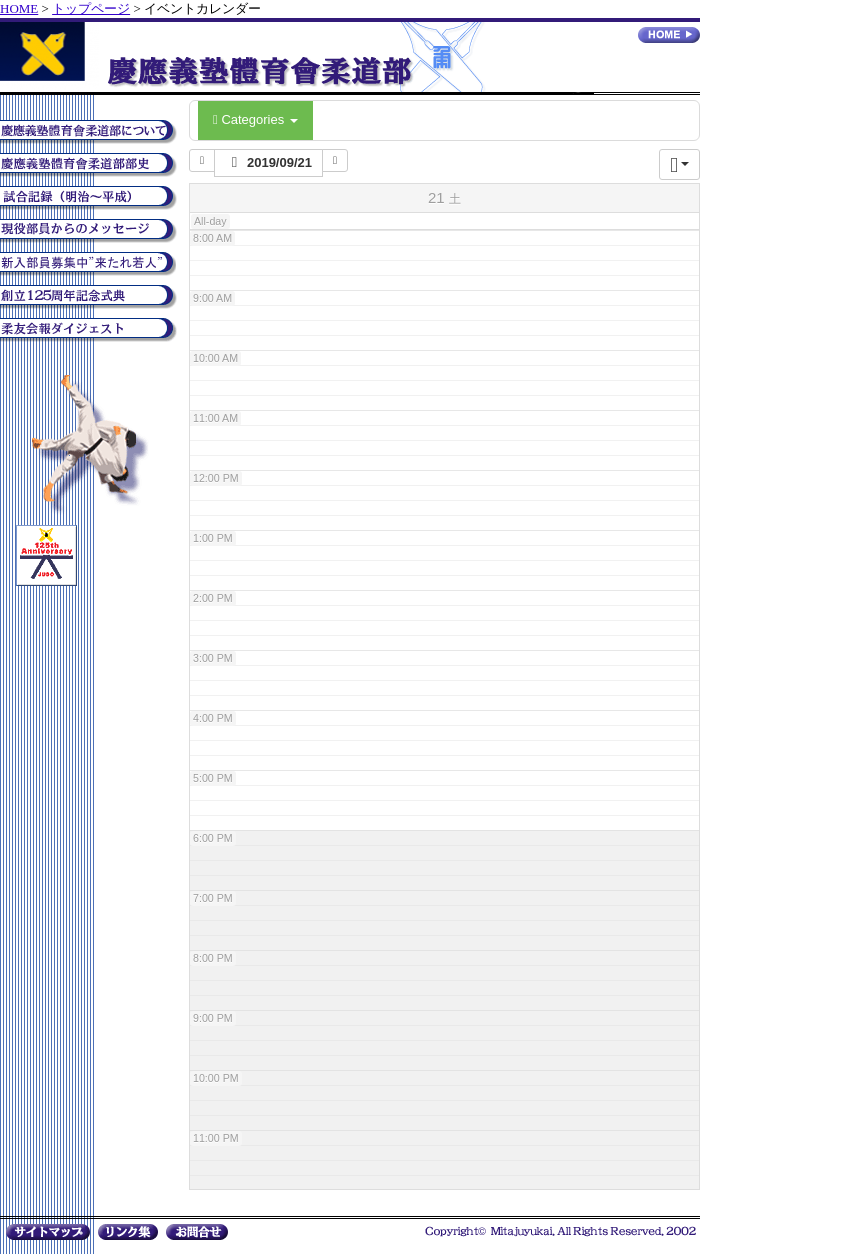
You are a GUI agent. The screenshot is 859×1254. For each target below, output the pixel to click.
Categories (255, 119)
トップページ (91, 8)
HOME (19, 8)
